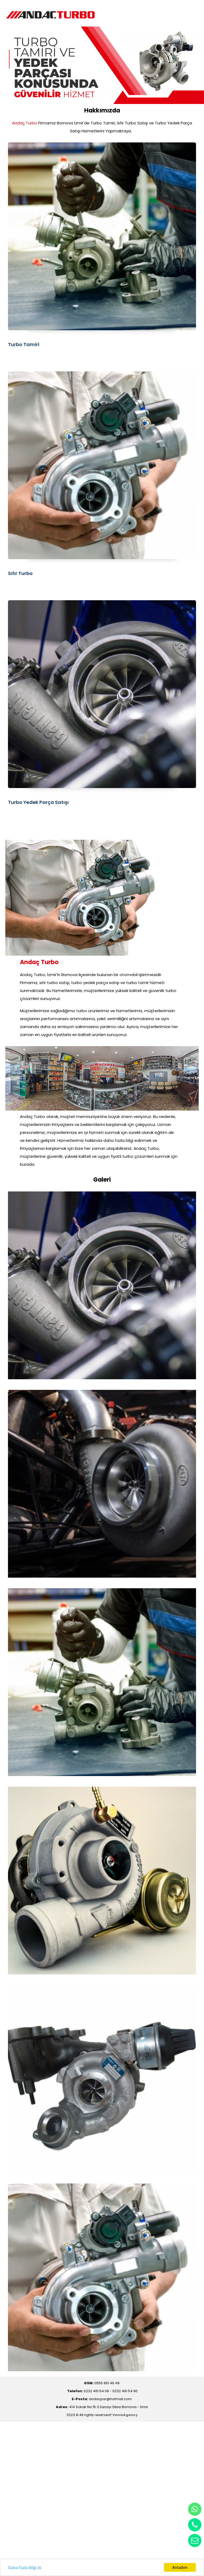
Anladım (179, 2567)
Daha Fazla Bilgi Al (24, 2567)
